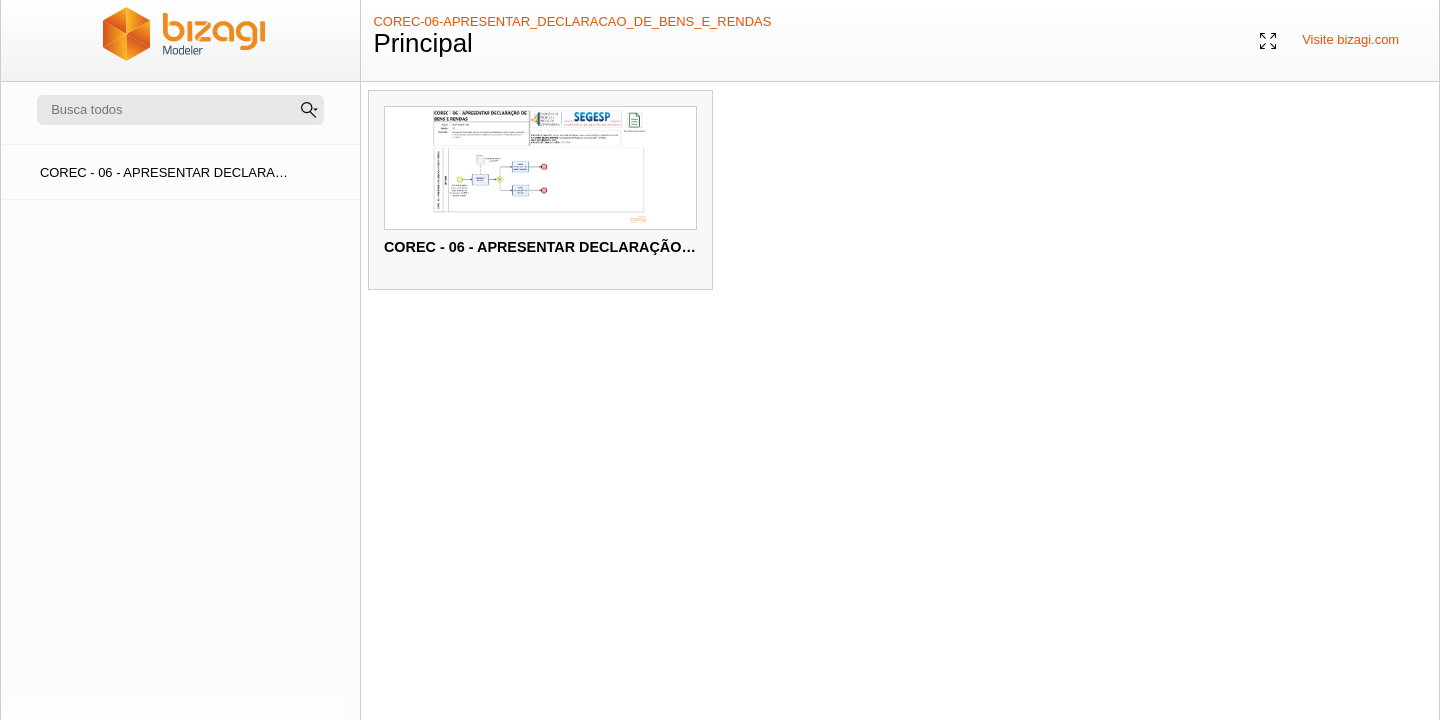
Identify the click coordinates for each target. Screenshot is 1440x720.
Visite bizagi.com (1350, 39)
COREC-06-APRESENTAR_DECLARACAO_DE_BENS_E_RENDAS (572, 21)
